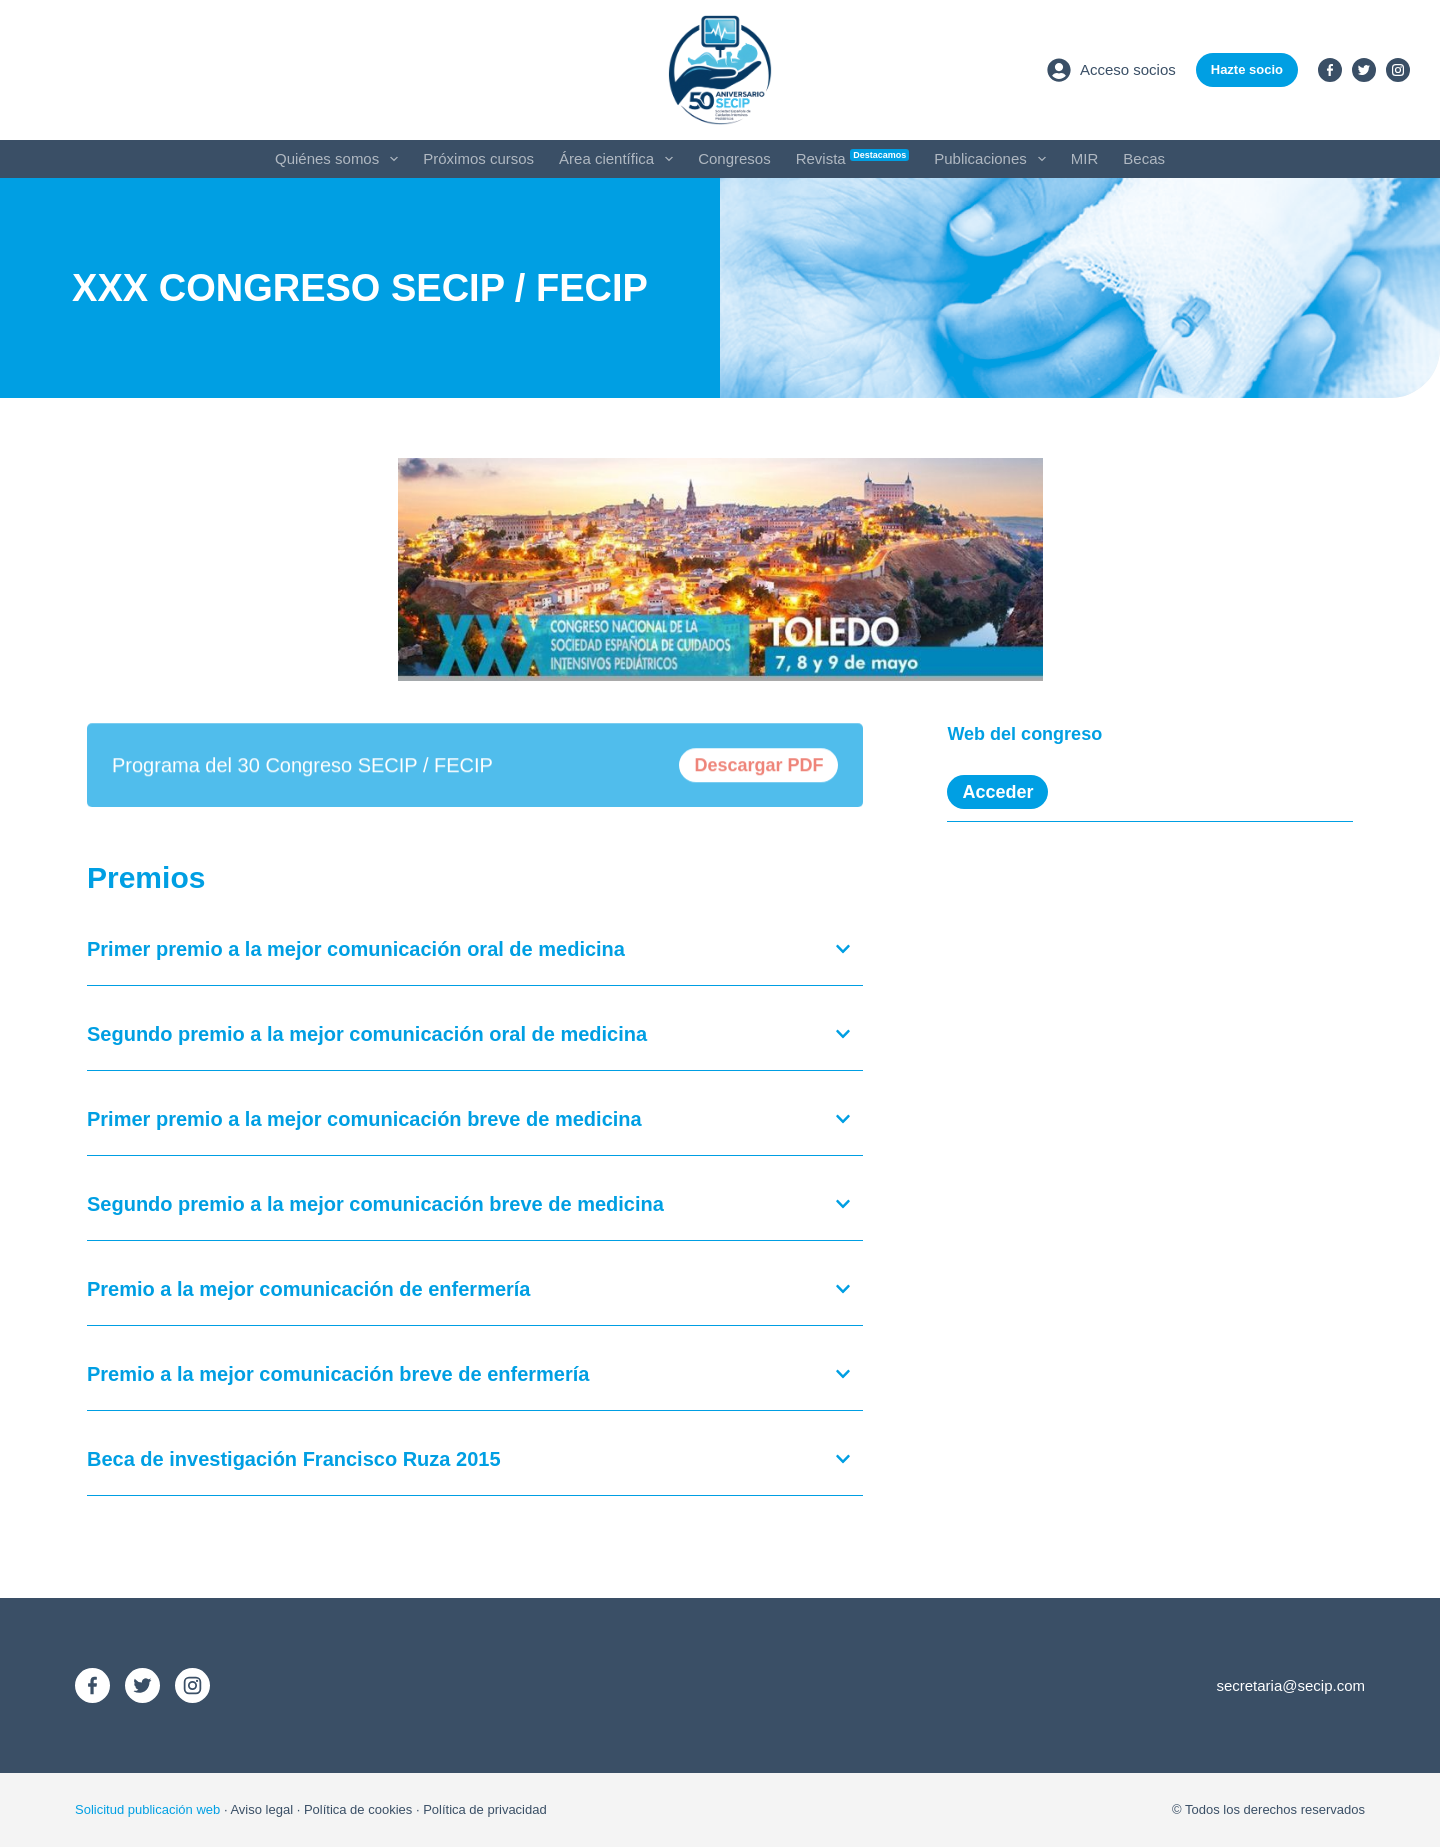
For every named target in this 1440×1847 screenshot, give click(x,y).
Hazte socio (1247, 69)
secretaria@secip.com (1290, 1685)
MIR (1085, 158)
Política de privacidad (485, 1809)
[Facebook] (1330, 70)
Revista (853, 158)
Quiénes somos (340, 159)
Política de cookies (358, 1809)
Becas (1144, 158)
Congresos (734, 158)
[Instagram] (1398, 70)
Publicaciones (994, 159)
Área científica (620, 159)
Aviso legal (261, 1809)
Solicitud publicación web (147, 1809)
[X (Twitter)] (1364, 70)
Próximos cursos (478, 158)
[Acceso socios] (1111, 70)
